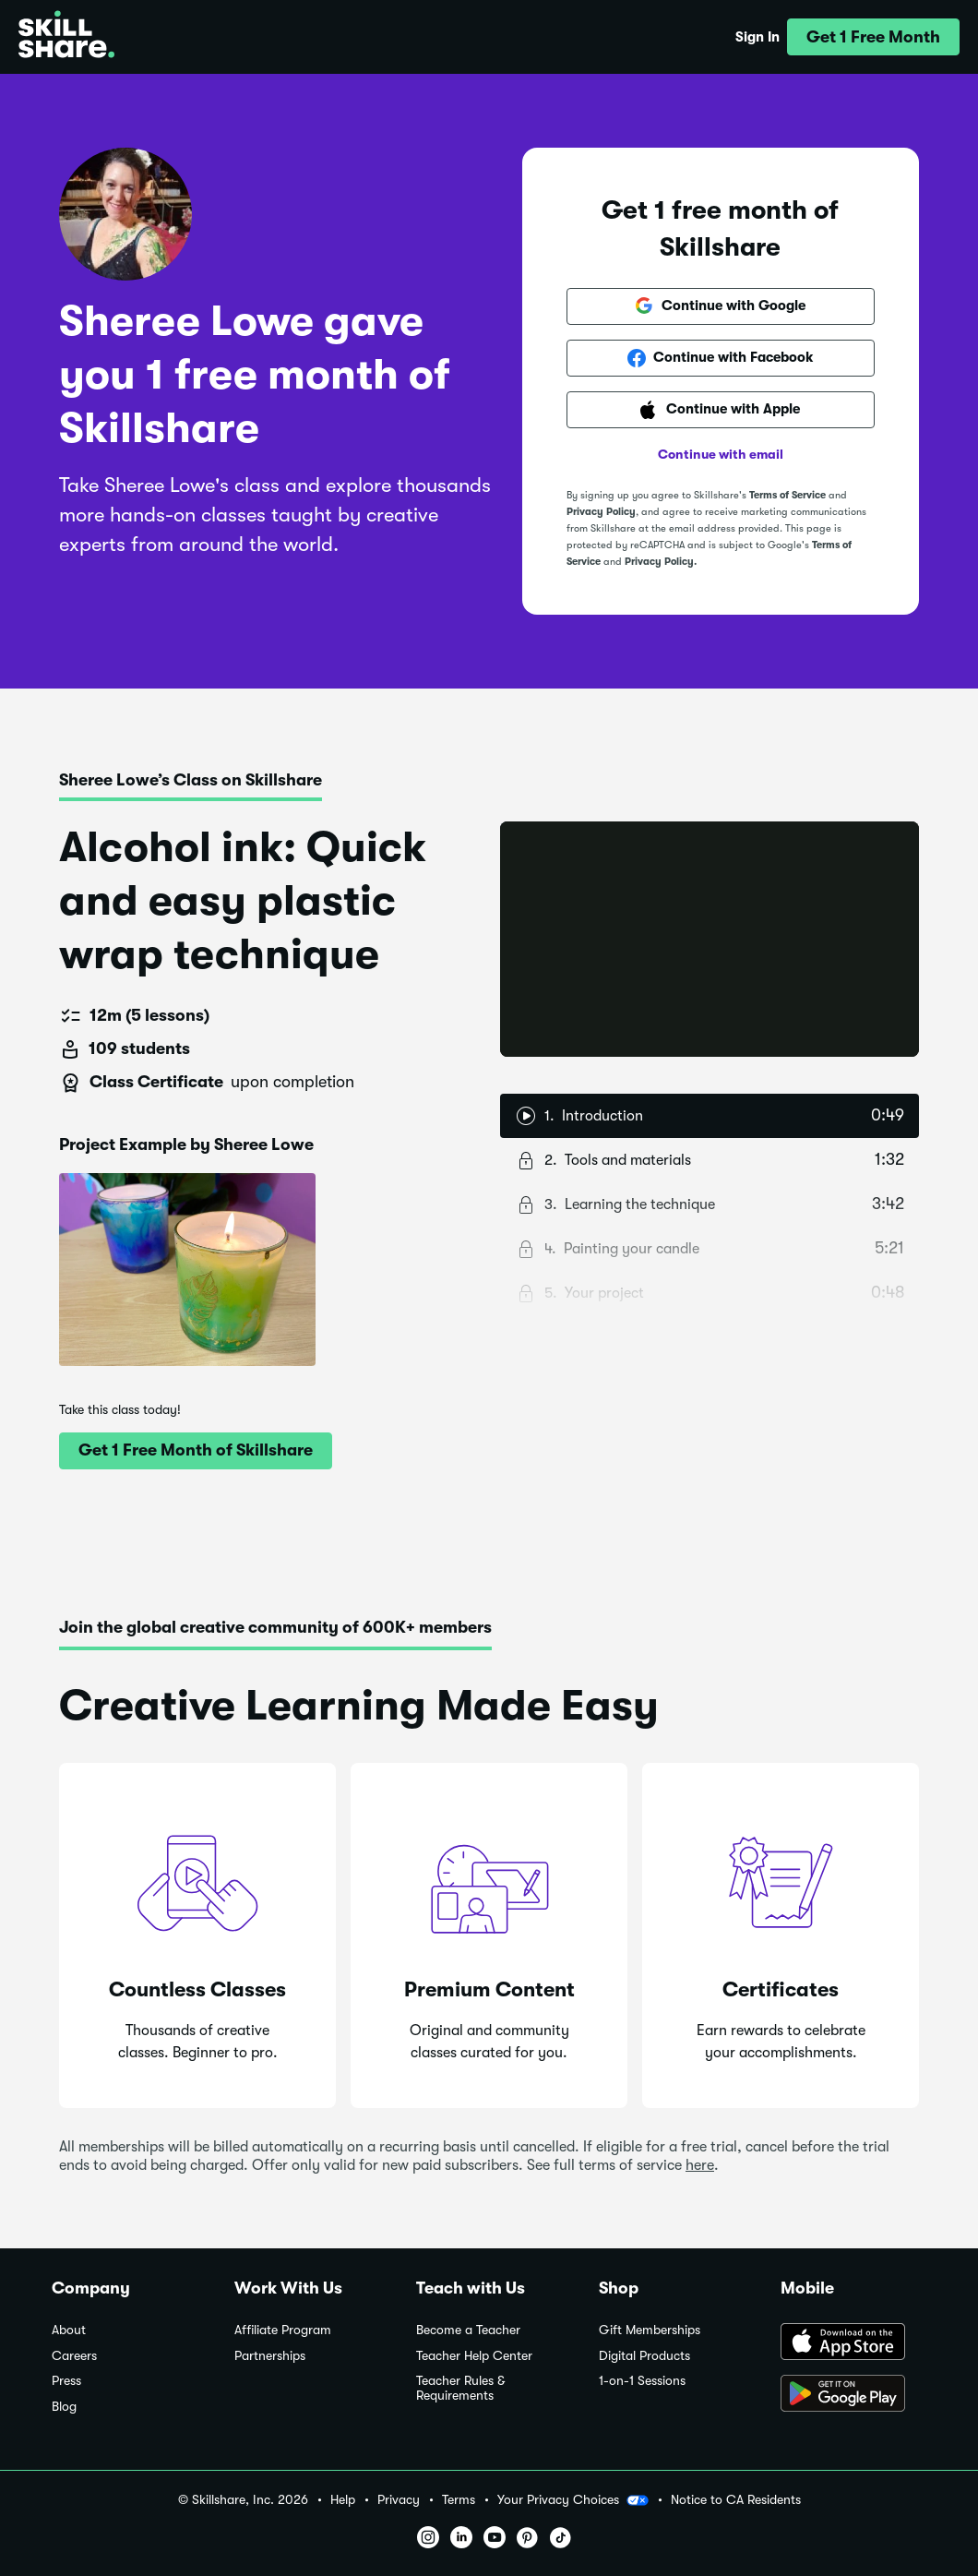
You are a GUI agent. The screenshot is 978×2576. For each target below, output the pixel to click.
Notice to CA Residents (736, 2500)
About (69, 2330)
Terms (458, 2500)
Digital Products (644, 2356)
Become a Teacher (468, 2330)
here (700, 2165)
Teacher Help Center (474, 2356)
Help (342, 2500)
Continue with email (720, 454)
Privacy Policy (601, 512)
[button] (873, 36)
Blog (64, 2407)
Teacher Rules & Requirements (460, 2388)
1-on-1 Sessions (642, 2381)
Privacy (398, 2500)
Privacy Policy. (661, 562)
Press (66, 2381)
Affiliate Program (282, 2330)
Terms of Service (787, 495)
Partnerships (269, 2356)
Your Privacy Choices (573, 2500)
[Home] (66, 37)
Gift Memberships (649, 2330)
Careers (74, 2356)
